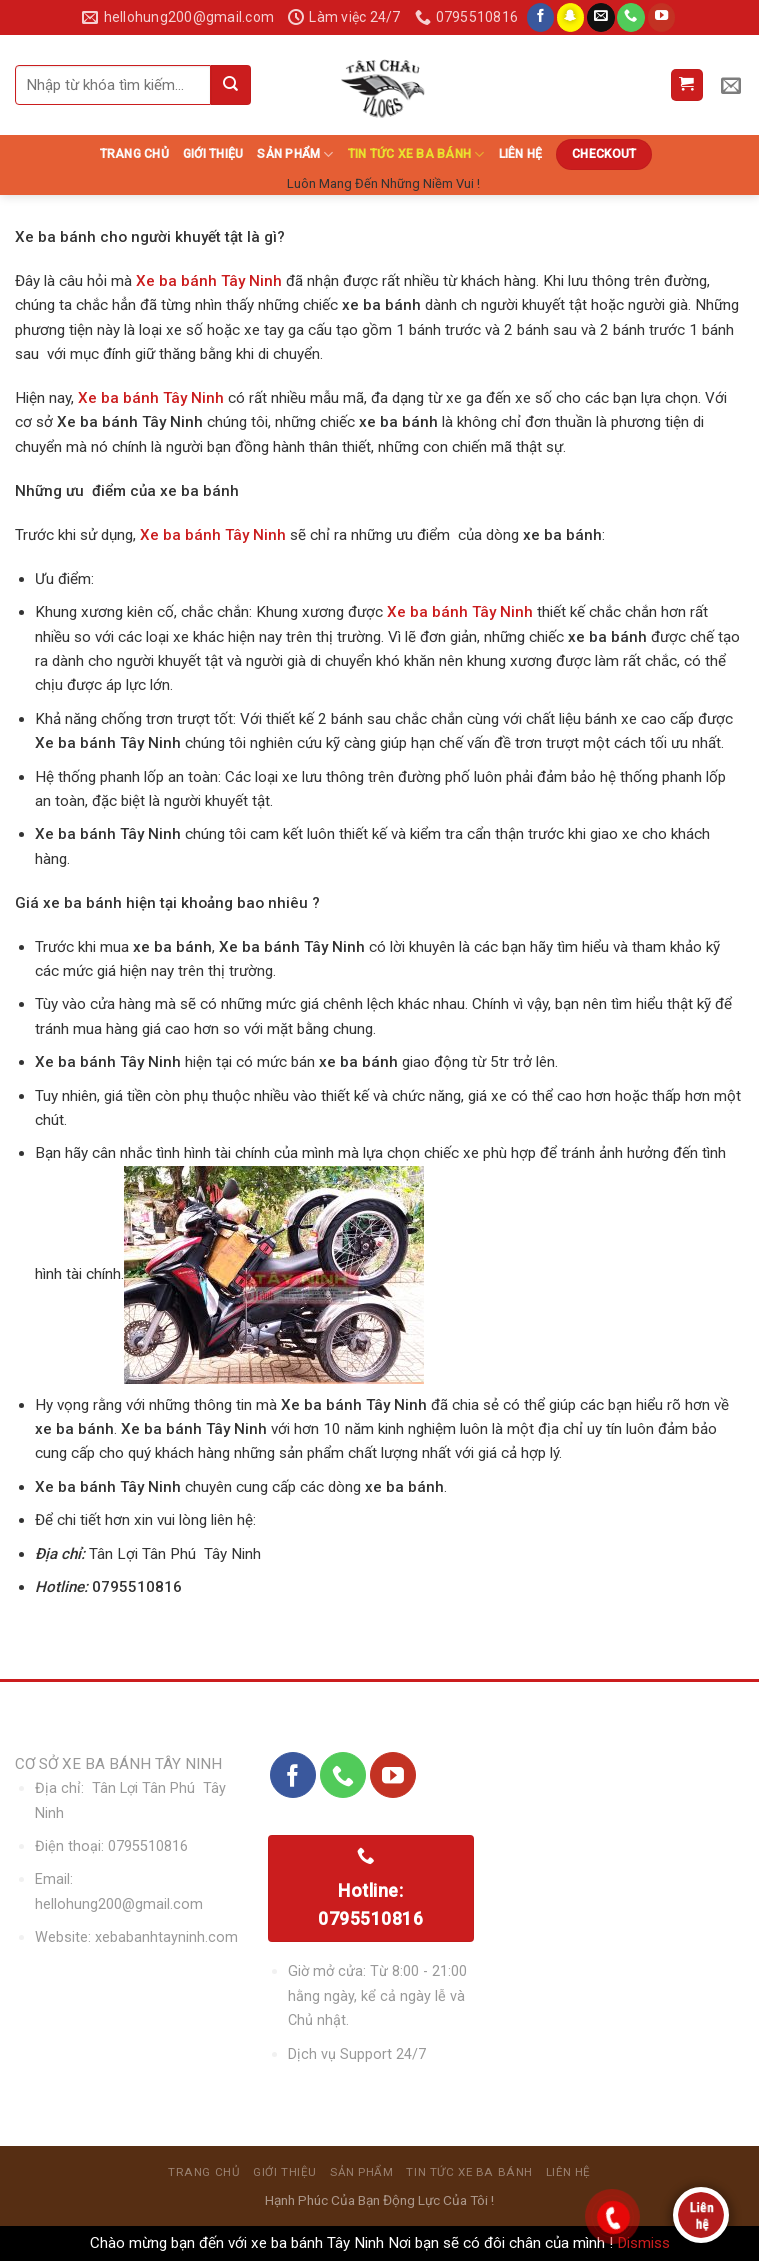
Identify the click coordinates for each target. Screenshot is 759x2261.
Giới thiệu (213, 154)
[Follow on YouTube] (662, 17)
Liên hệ (521, 154)
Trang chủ (134, 154)
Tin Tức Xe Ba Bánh (416, 154)
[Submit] (231, 85)
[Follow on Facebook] (541, 17)
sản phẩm (295, 154)
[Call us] (631, 17)
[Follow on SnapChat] (571, 17)
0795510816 (148, 1846)
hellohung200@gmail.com (119, 1904)
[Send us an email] (601, 17)
